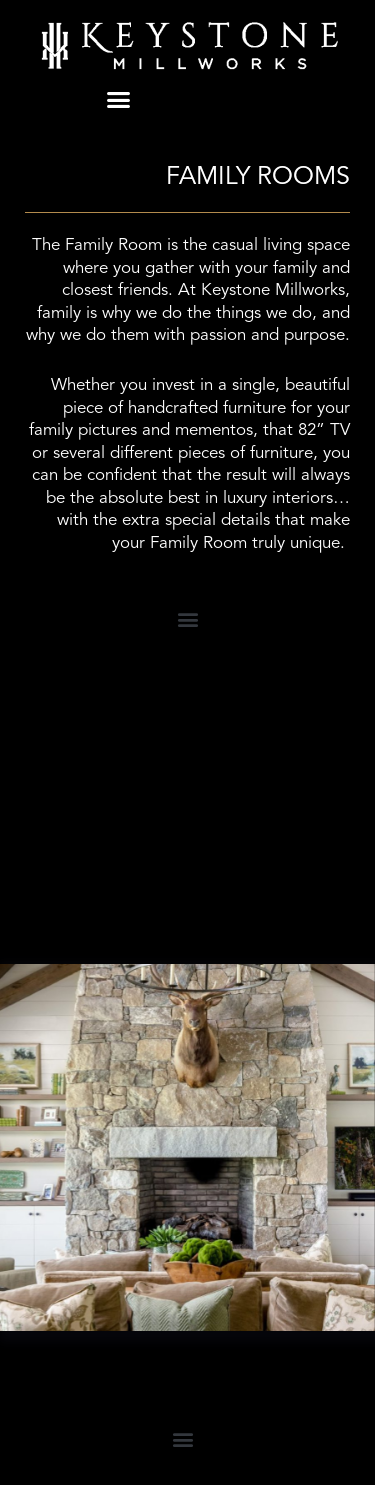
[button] (119, 100)
